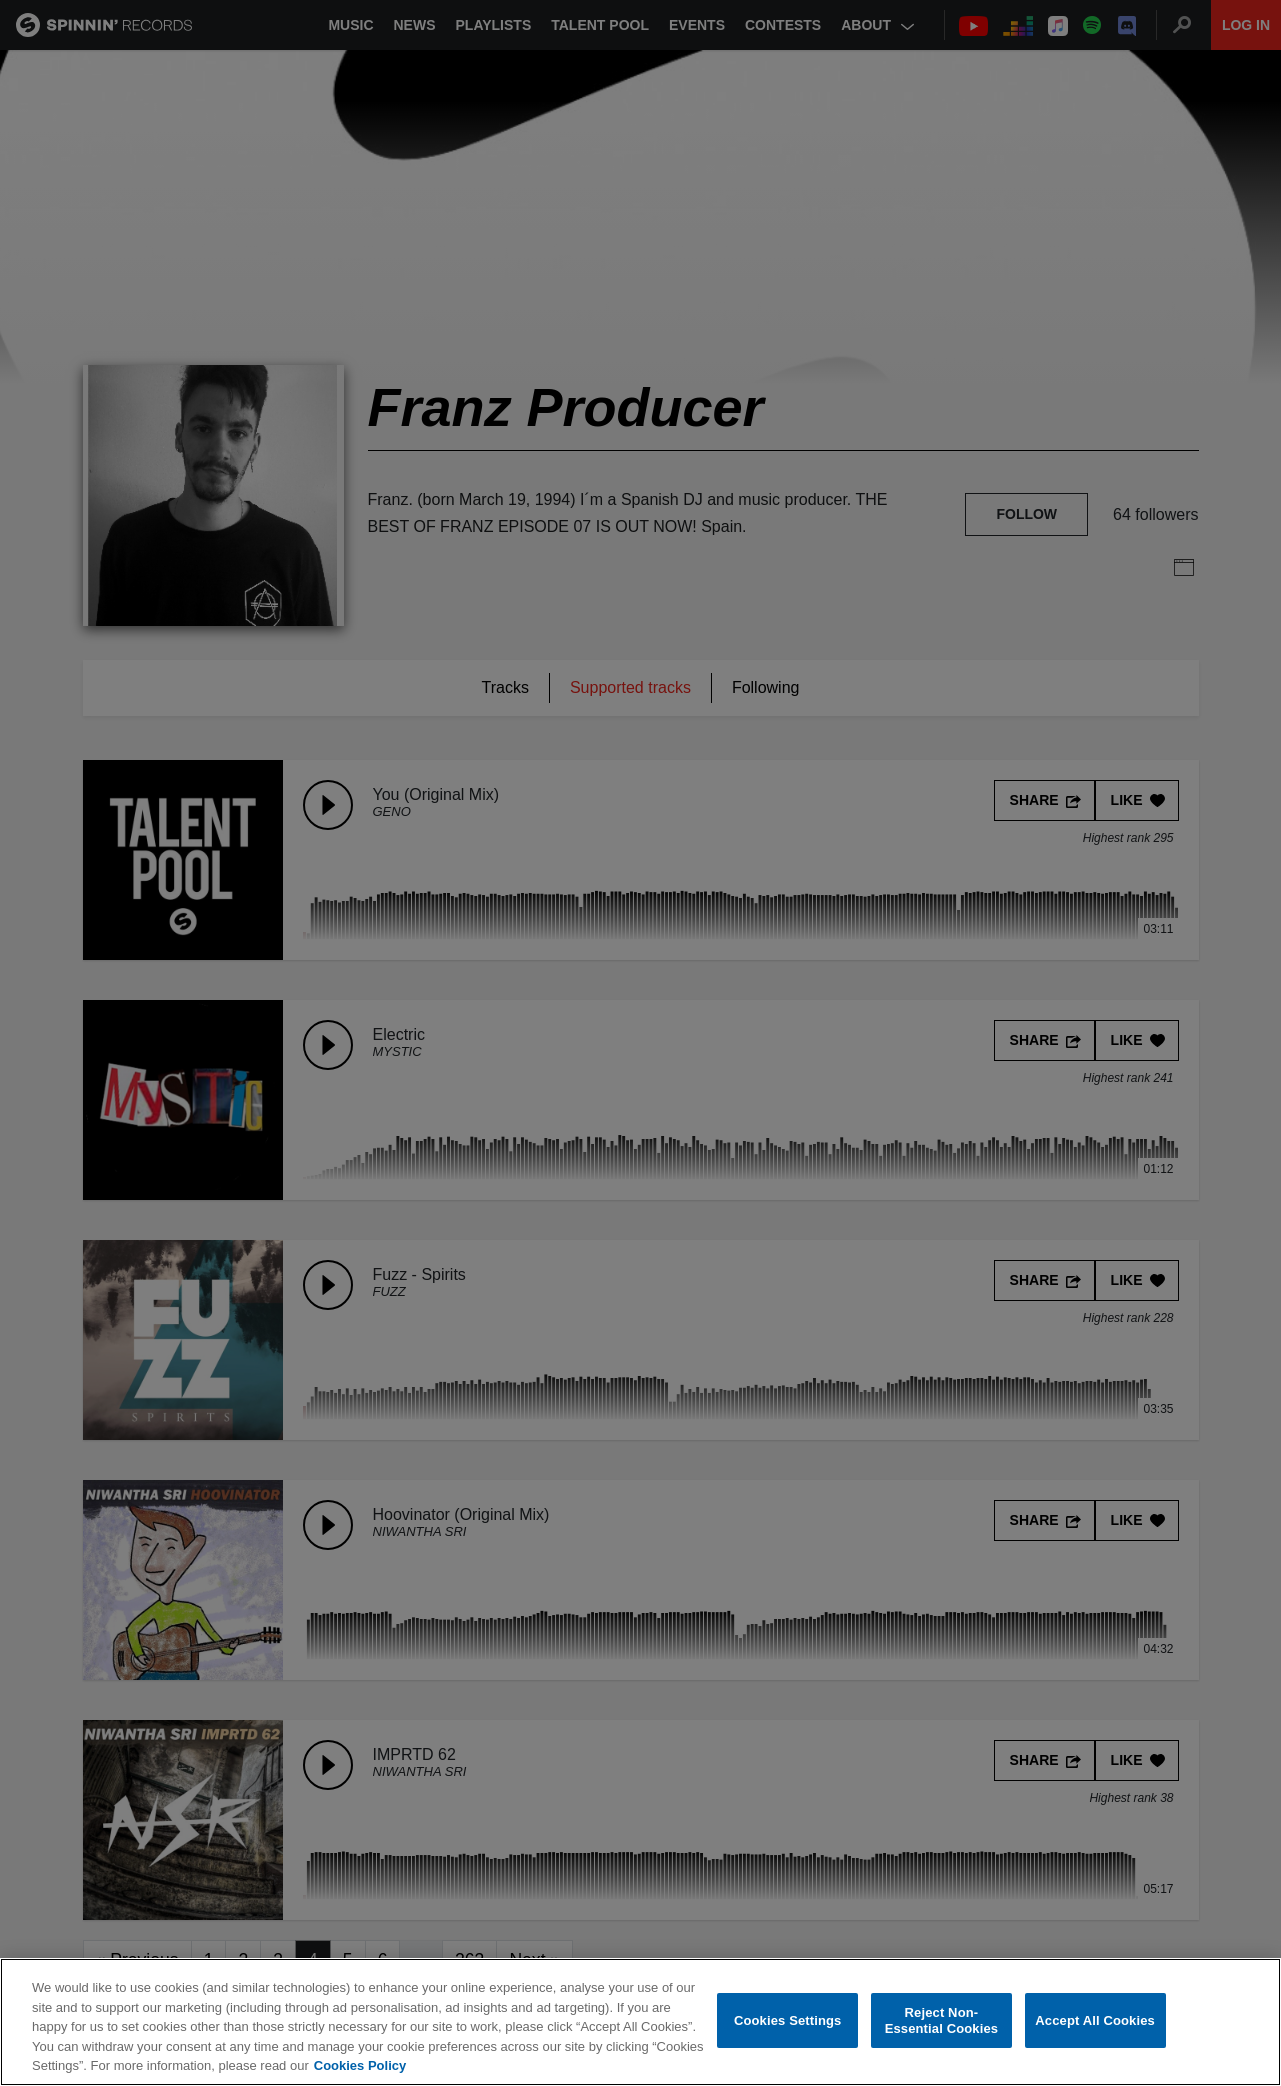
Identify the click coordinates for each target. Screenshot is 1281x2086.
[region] (640, 2022)
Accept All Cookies (1095, 2020)
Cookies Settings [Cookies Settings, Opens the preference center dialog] (788, 2020)
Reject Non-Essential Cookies (941, 2020)
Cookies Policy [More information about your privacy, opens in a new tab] (360, 2065)
